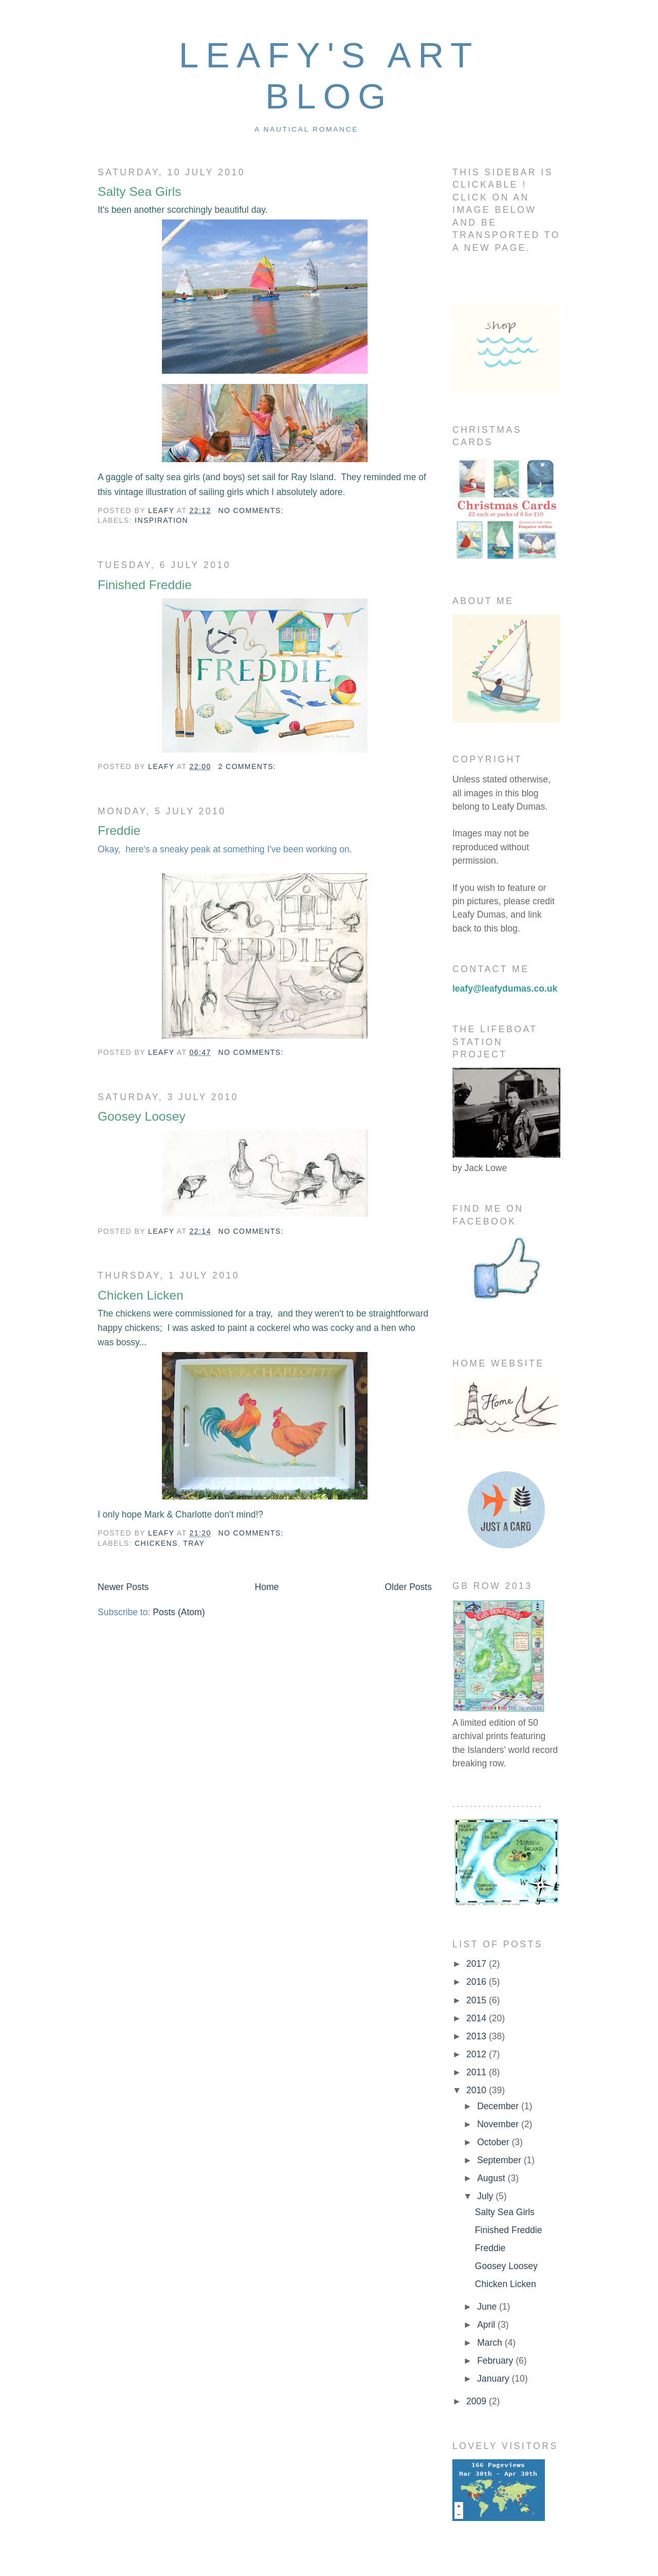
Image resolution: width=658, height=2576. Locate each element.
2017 (477, 1964)
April (487, 2324)
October (494, 2142)
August (492, 2178)
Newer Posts (123, 1587)
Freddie (119, 830)
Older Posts (408, 1587)
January (494, 2378)
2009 (477, 2401)
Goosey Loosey (142, 1116)
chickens (156, 1543)
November (499, 2124)
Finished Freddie (145, 585)
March (491, 2342)
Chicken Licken (141, 1295)
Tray (194, 1543)
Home (267, 1587)
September (500, 2160)
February (496, 2360)
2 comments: (247, 766)
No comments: (251, 510)
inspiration (161, 520)
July (486, 2196)
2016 (477, 1982)
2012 (477, 2054)
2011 (477, 2072)
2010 (477, 2090)
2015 (477, 2000)
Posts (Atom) (179, 1612)
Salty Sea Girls (139, 191)
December (499, 2106)
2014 (477, 2018)
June (488, 2306)
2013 (477, 2036)
